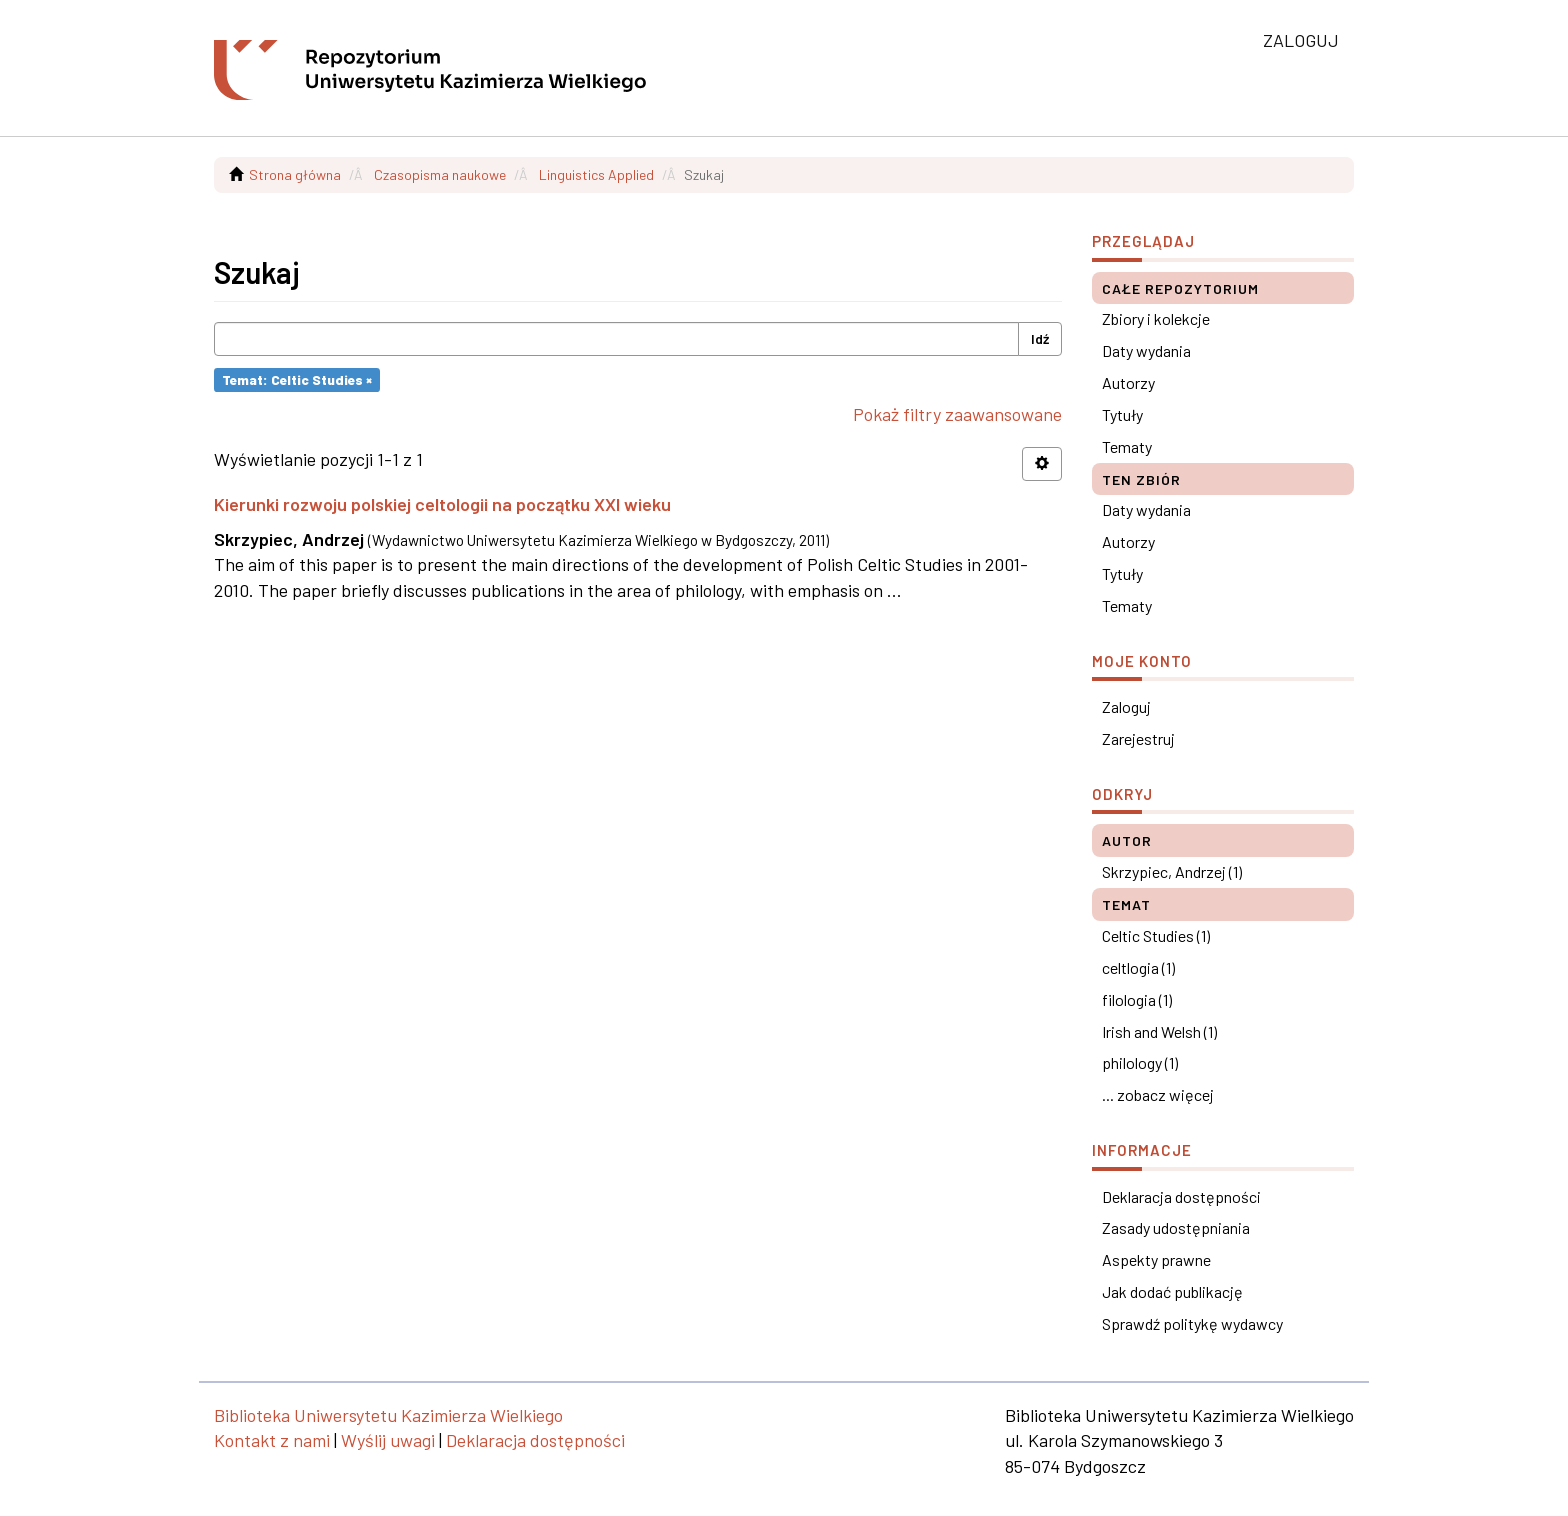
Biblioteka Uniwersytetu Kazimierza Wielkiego (388, 1415)
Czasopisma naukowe (440, 174)
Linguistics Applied (596, 174)
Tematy (1127, 446)
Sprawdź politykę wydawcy (1192, 1323)
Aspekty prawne (1156, 1259)
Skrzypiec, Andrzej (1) (1172, 871)
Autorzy (1128, 382)
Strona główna (295, 174)
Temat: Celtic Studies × (297, 379)
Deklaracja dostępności (1181, 1196)
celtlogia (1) (1138, 967)
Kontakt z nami (272, 1440)
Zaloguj (1126, 706)
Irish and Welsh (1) (1159, 1031)
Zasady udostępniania (1176, 1227)
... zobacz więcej (1158, 1094)
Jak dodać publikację (1172, 1291)
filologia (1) (1137, 999)
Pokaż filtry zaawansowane (957, 414)
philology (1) (1140, 1062)
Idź (1040, 338)
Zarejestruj (1138, 738)
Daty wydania (1146, 350)
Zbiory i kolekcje (1156, 318)
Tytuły (1122, 414)
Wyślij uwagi (388, 1440)
